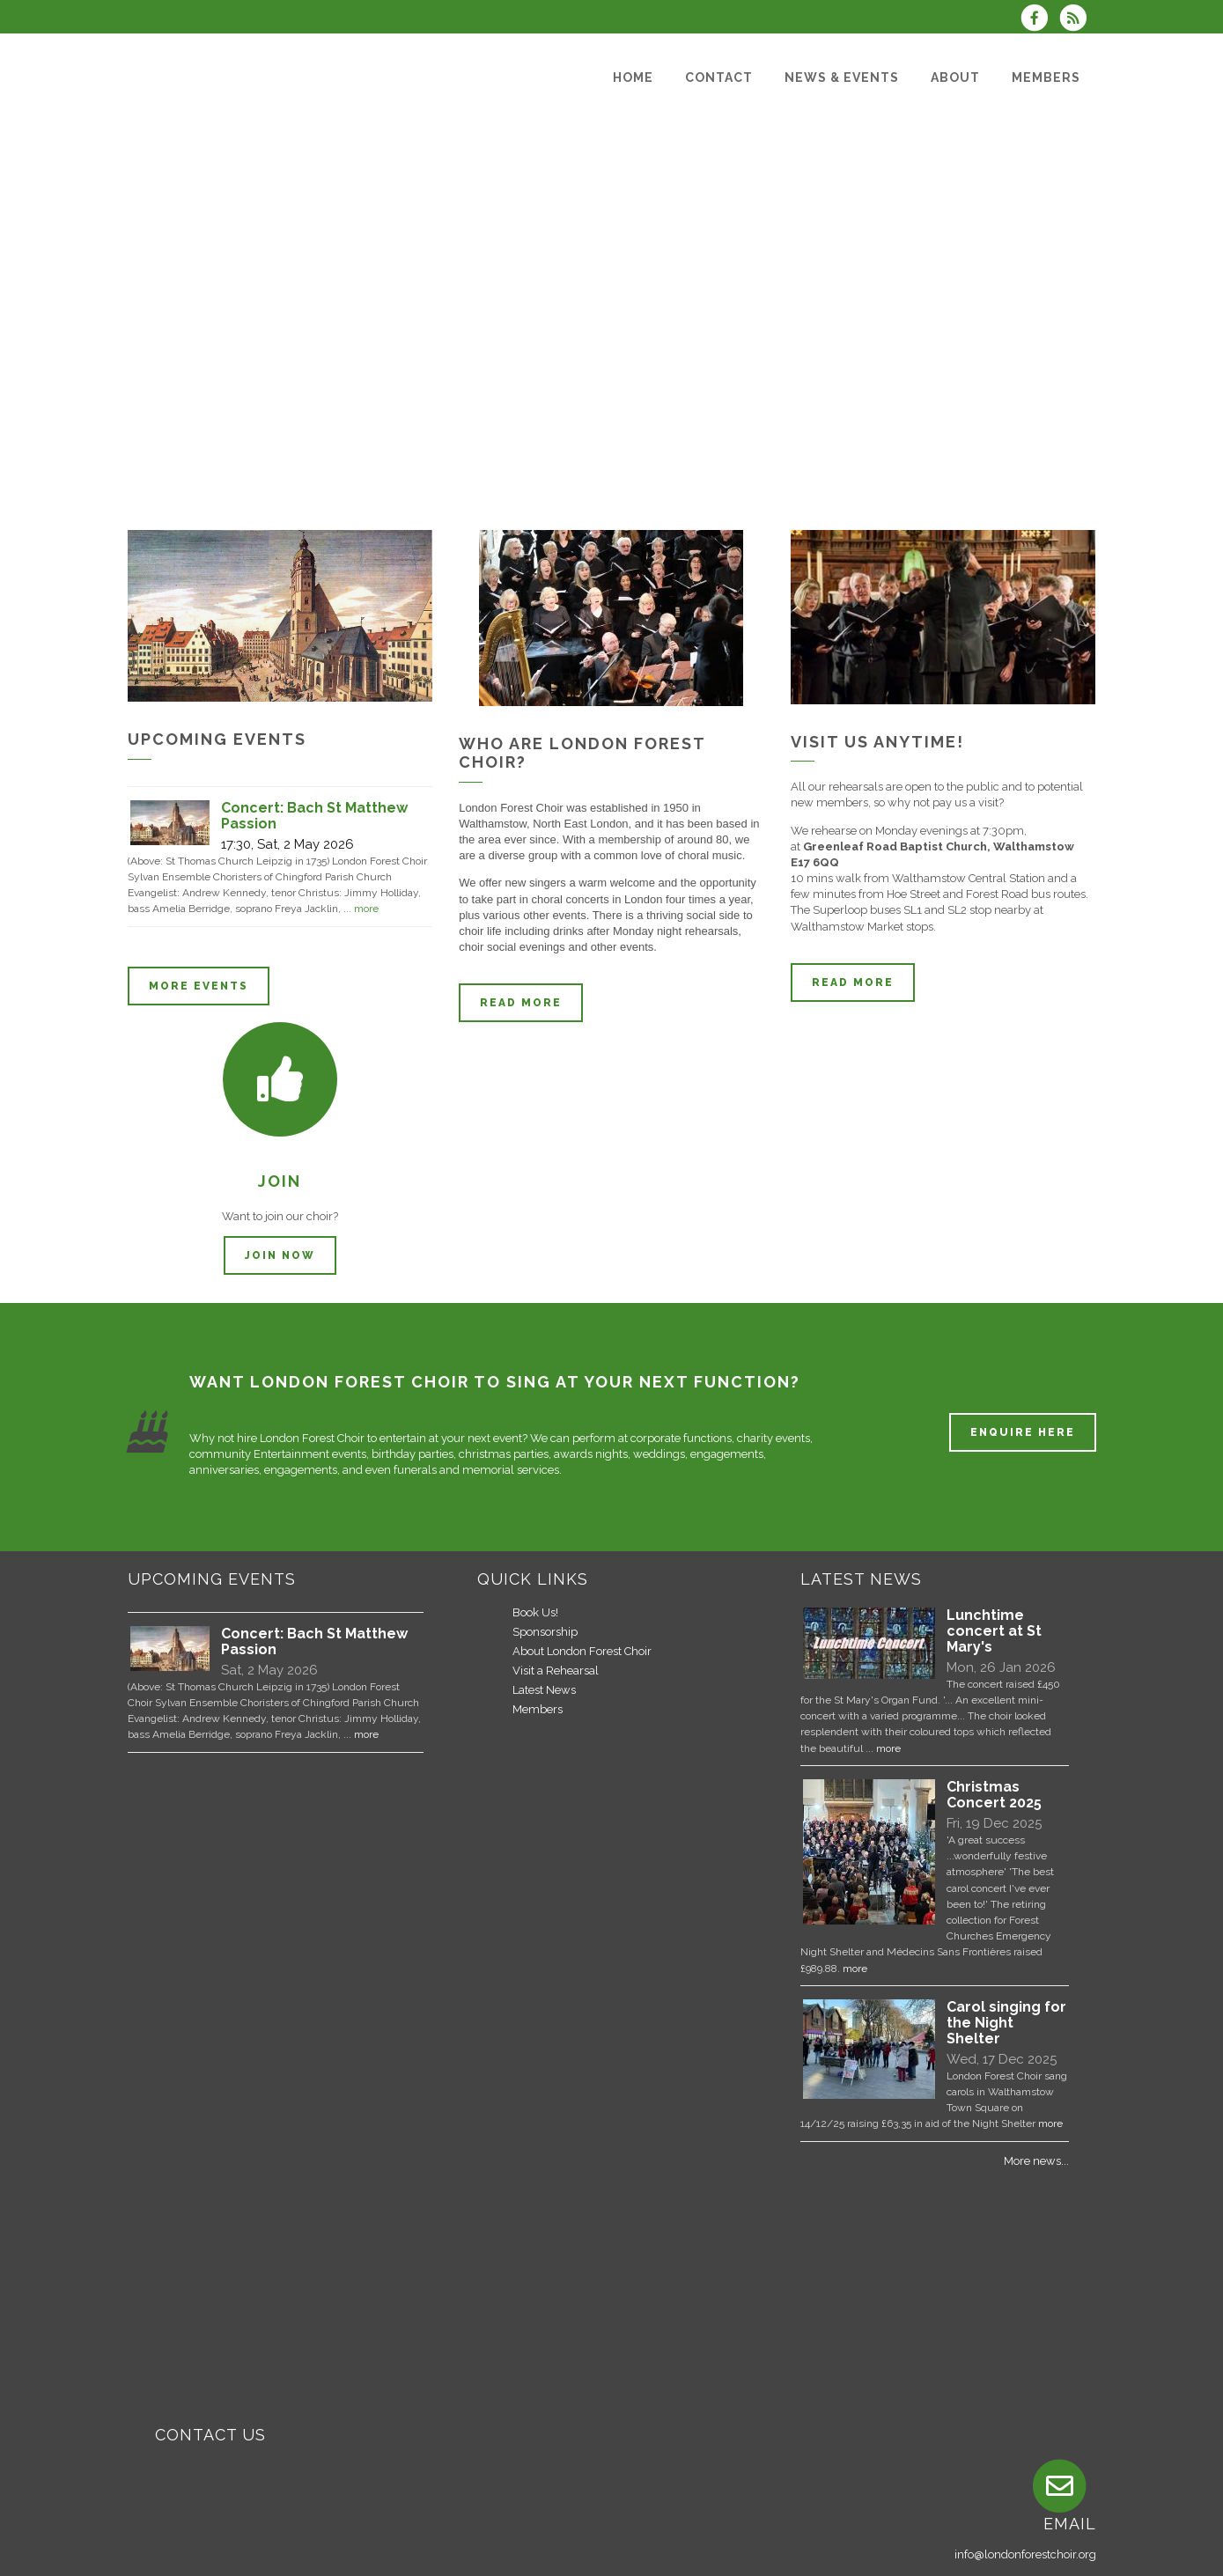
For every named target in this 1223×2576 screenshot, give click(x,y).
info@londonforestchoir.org (1025, 2554)
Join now (280, 1255)
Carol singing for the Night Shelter (1006, 2022)
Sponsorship (545, 1631)
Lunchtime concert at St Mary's (994, 1631)
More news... (1036, 2161)
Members (537, 1709)
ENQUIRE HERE (1022, 1432)
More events (198, 986)
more (366, 908)
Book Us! (535, 1612)
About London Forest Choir (582, 1651)
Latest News (544, 1689)
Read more (521, 1003)
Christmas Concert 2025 (994, 1794)
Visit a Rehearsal (555, 1670)
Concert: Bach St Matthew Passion (314, 1641)
